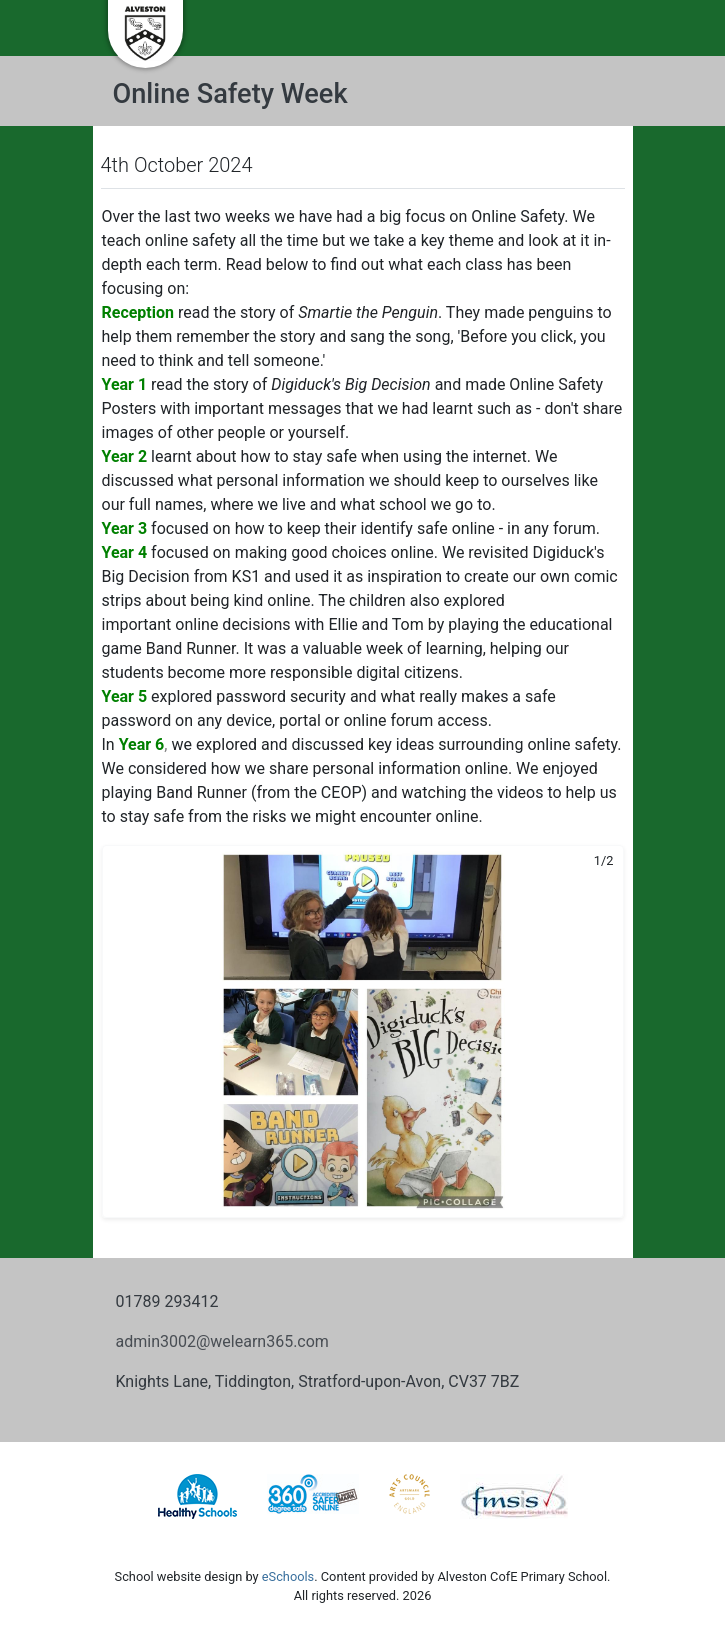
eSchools (288, 1576)
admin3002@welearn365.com (222, 1341)
